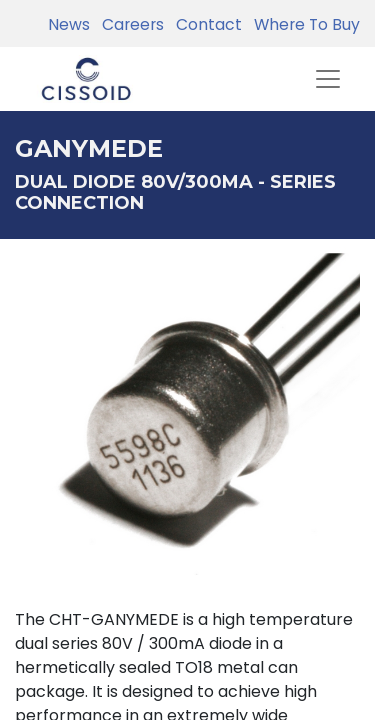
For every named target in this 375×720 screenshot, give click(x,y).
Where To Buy (303, 24)
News (69, 24)
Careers (129, 24)
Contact (205, 24)
